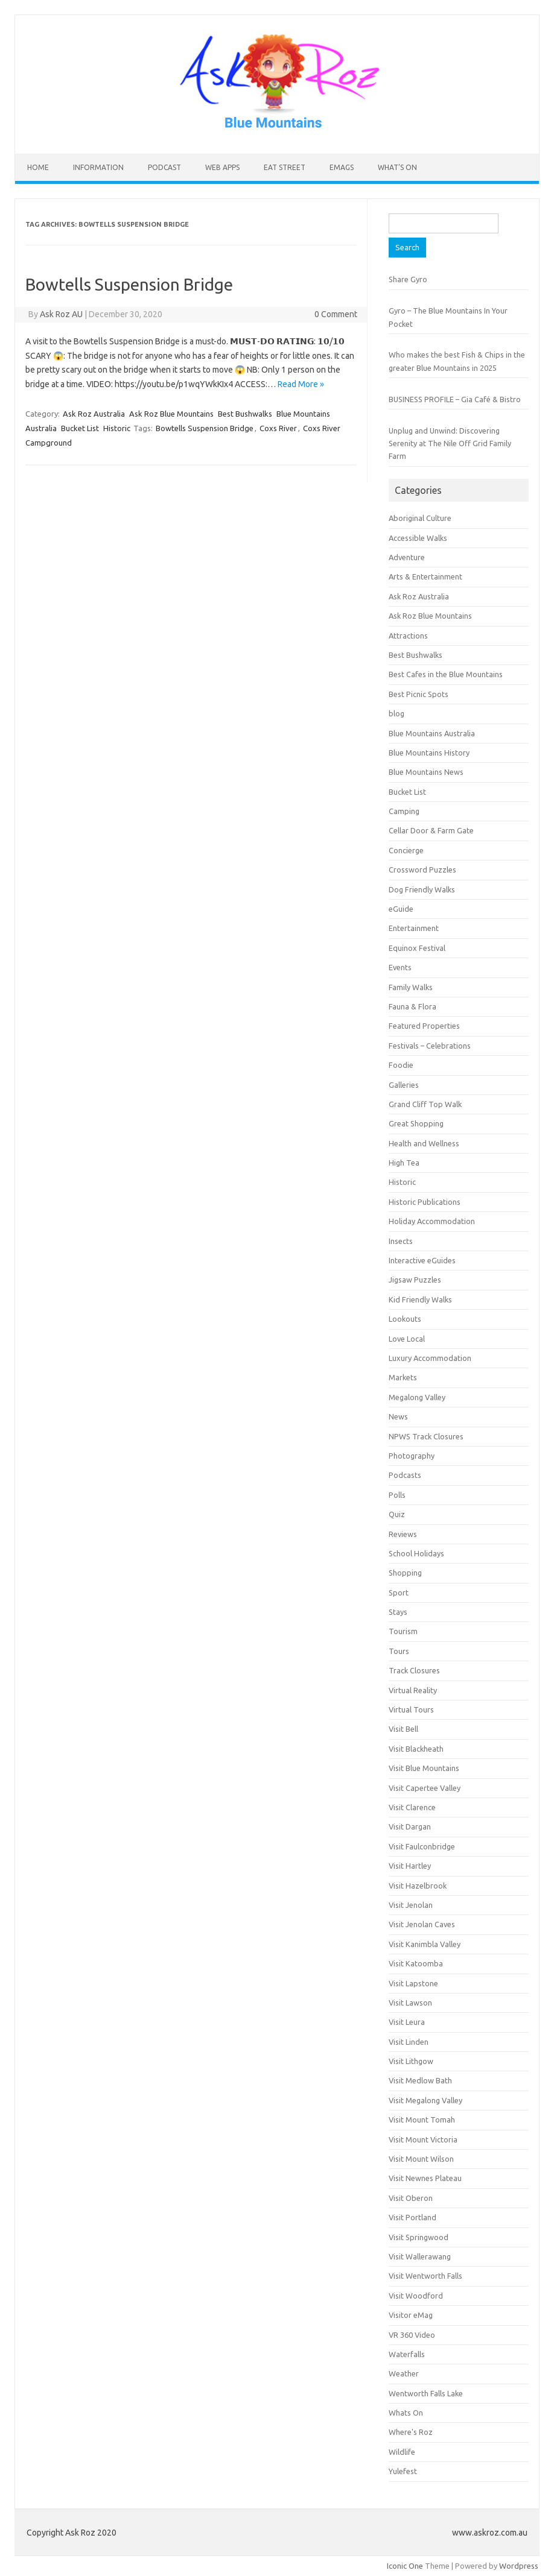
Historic (116, 428)
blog (396, 713)
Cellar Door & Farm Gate (431, 830)
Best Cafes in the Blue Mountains (446, 674)
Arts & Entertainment (425, 576)
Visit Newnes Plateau (425, 2178)
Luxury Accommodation (430, 1358)
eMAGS (342, 167)
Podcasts (405, 1475)
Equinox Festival (417, 948)
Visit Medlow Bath (420, 2080)
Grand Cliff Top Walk (425, 1104)
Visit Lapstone (413, 1983)
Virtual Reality (413, 1690)
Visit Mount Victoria (423, 2139)
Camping (404, 811)
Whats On (406, 2412)
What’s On (397, 167)
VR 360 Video (412, 2335)
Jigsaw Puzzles (415, 1279)
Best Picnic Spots (418, 694)
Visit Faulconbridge (422, 1846)
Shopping (405, 1572)
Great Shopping (416, 1123)
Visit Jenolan (411, 1905)
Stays (398, 1612)
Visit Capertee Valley (424, 1788)
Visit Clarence (412, 1807)
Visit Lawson (410, 2002)
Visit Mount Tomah (422, 2119)
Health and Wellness (424, 1143)
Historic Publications (424, 1202)
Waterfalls (407, 2354)
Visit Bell (403, 1729)
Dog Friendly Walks (422, 889)
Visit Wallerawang (420, 2256)
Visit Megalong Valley (425, 2100)
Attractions (408, 635)
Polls (397, 1495)
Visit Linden (408, 2042)
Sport (399, 1592)
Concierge (406, 850)
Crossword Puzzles (422, 869)
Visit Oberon (411, 2198)
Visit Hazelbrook (418, 1885)
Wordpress (518, 2566)
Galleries (404, 1085)
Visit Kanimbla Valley (424, 1944)
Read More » (301, 384)
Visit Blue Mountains (424, 1768)
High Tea (404, 1162)
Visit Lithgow (411, 2061)
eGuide (401, 908)
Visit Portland (412, 2217)
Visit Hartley (410, 1865)
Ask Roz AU (61, 314)
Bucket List (80, 428)
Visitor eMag (411, 2315)
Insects (401, 1241)
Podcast (164, 167)
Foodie (401, 1065)
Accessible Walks (418, 538)
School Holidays (416, 1553)
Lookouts (405, 1319)
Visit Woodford (416, 2295)
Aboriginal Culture (420, 518)
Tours (399, 1651)
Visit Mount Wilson (421, 2159)
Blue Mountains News (426, 772)
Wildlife (402, 2452)
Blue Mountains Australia (432, 733)
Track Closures (414, 1670)
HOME (38, 167)
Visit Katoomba (416, 1963)
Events (400, 967)
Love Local (407, 1338)
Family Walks (411, 987)
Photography (412, 1455)
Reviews (403, 1534)
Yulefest (403, 2471)
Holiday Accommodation (432, 1221)
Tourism (403, 1631)
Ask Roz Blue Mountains (171, 413)
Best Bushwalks (245, 413)
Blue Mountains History (429, 752)
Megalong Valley (417, 1397)
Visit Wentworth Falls (425, 2275)
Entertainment (414, 928)
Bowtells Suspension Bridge (129, 284)
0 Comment (335, 314)
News (398, 1416)
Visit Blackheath (416, 1748)
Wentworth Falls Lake (426, 2393)
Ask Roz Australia (94, 413)
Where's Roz (411, 2432)
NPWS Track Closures (426, 1436)
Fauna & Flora (412, 1006)
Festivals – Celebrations (430, 1045)
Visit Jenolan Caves (422, 1924)
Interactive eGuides (422, 1260)
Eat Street (284, 167)
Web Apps (222, 167)
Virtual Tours (411, 1709)
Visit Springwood (418, 2237)
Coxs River (278, 428)
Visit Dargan (410, 1826)
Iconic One (405, 2566)
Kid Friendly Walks (420, 1299)
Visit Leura (407, 2022)
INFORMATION (98, 167)
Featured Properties (424, 1025)
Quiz (397, 1514)
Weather (404, 2373)
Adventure (407, 557)
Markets (403, 1377)
